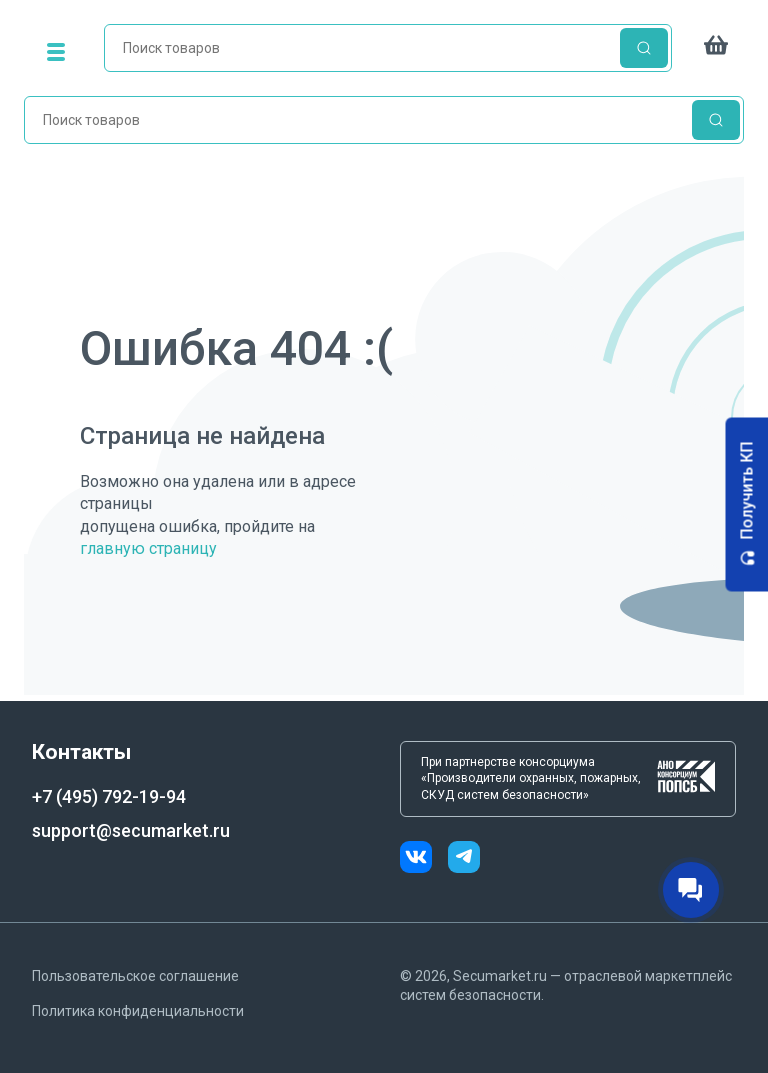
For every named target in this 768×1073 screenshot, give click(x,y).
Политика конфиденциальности (138, 1011)
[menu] (56, 51)
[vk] (424, 859)
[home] (388, 51)
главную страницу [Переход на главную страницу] (148, 548)
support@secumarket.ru (131, 830)
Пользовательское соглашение (135, 976)
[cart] (716, 51)
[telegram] (464, 859)
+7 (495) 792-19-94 (109, 796)
